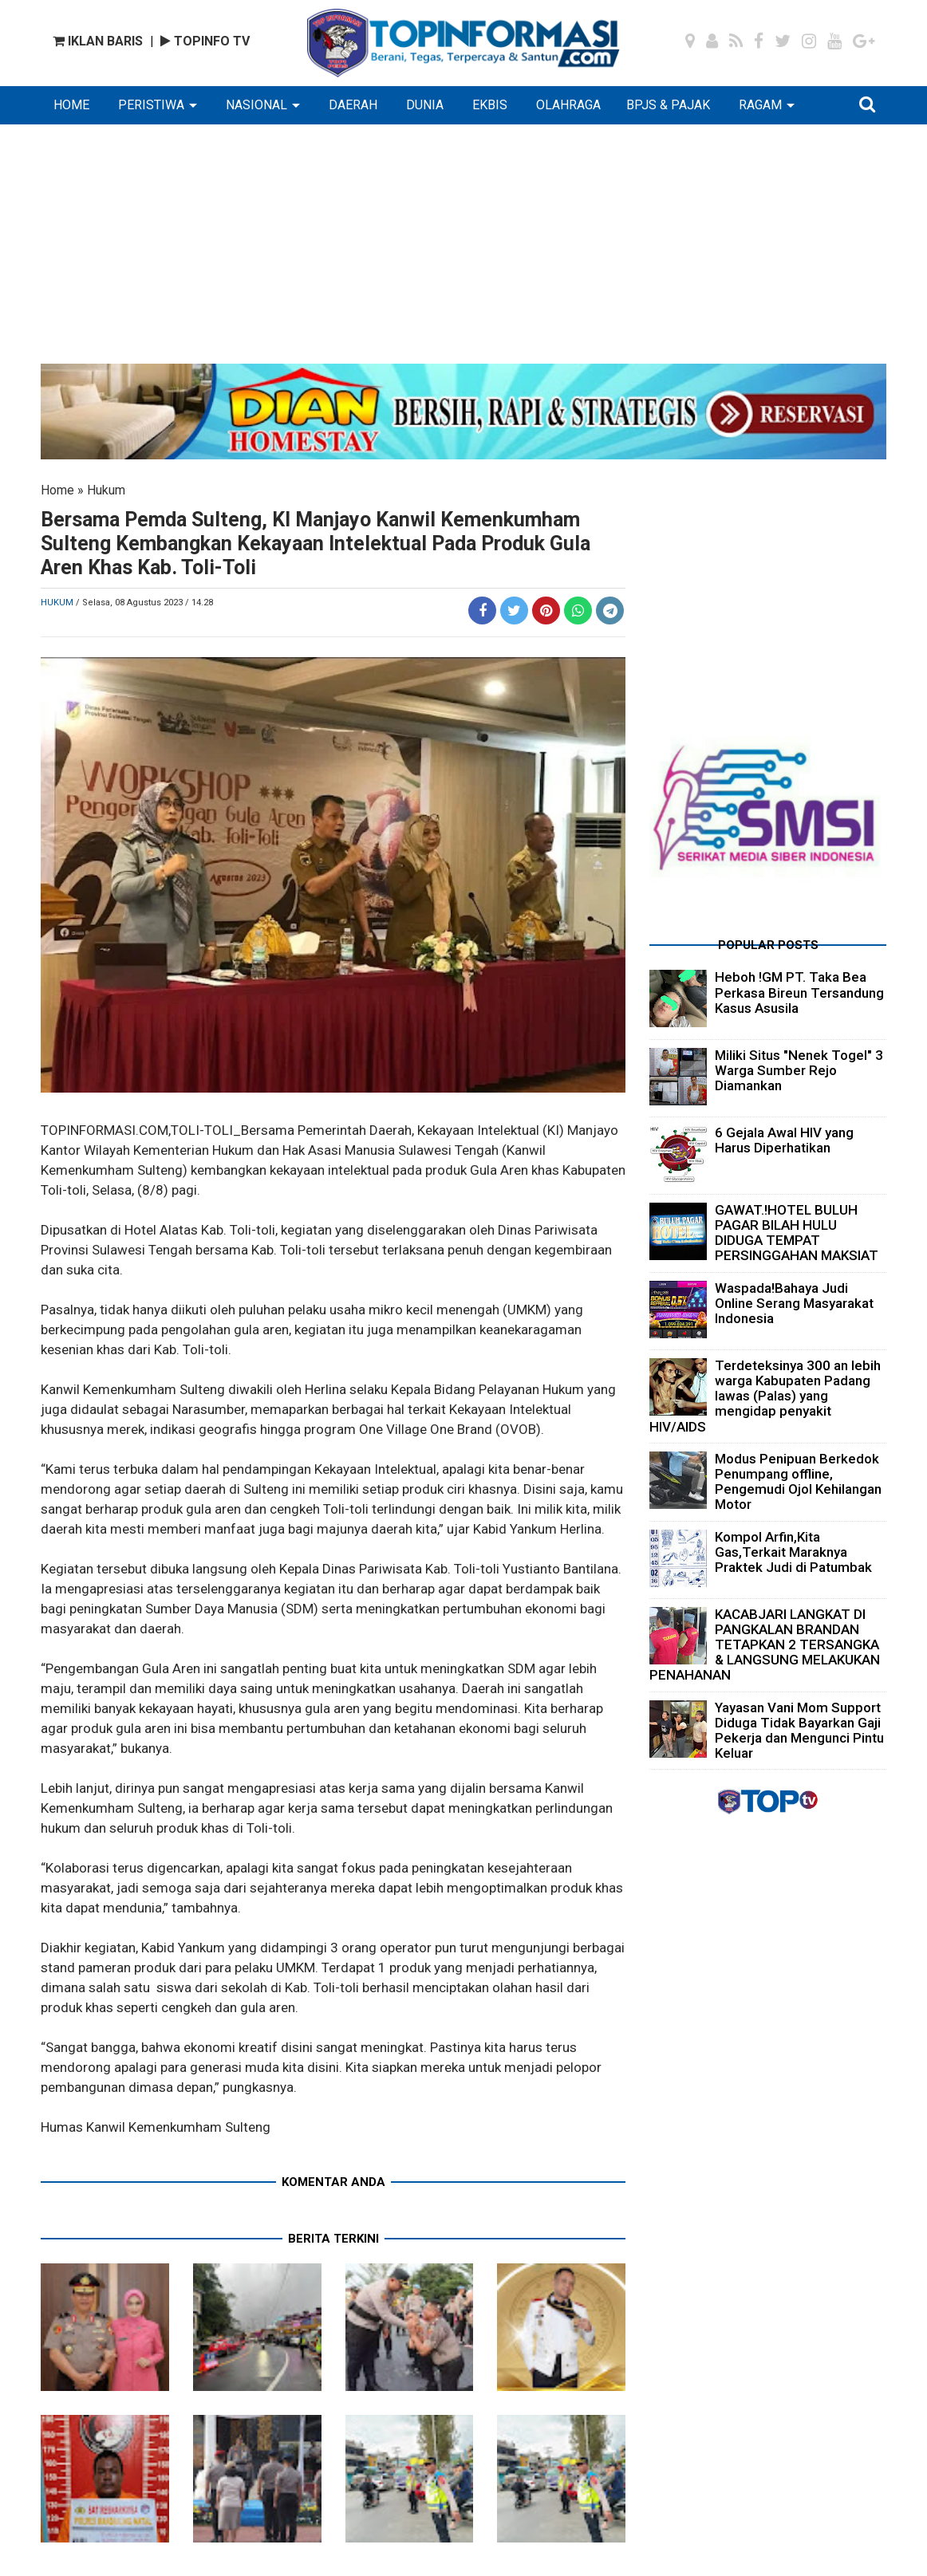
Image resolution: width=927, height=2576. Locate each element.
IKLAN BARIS (98, 41)
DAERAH (353, 104)
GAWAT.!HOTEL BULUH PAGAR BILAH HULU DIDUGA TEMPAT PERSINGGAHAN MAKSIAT (796, 1233)
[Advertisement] (463, 252)
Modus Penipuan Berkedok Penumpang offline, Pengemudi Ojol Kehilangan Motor (798, 1482)
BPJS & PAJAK (668, 104)
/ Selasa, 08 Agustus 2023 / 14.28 (144, 602)
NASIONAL (256, 104)
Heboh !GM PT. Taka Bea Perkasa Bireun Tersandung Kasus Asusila (799, 992)
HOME (71, 104)
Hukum (106, 490)
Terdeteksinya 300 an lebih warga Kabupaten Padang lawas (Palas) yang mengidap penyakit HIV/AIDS (765, 1396)
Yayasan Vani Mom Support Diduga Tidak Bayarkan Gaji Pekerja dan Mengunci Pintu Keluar (799, 1731)
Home (57, 490)
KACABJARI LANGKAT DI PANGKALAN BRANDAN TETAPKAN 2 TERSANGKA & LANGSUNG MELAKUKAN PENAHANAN (764, 1645)
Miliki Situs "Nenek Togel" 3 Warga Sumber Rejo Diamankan (799, 1070)
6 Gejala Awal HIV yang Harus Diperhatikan (784, 1140)
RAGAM (760, 104)
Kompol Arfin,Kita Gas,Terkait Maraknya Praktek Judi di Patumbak (793, 1552)
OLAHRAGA (568, 104)
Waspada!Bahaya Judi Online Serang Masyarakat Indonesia (794, 1303)
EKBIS (489, 104)
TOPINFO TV (205, 41)
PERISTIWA (151, 104)
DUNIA (425, 104)
